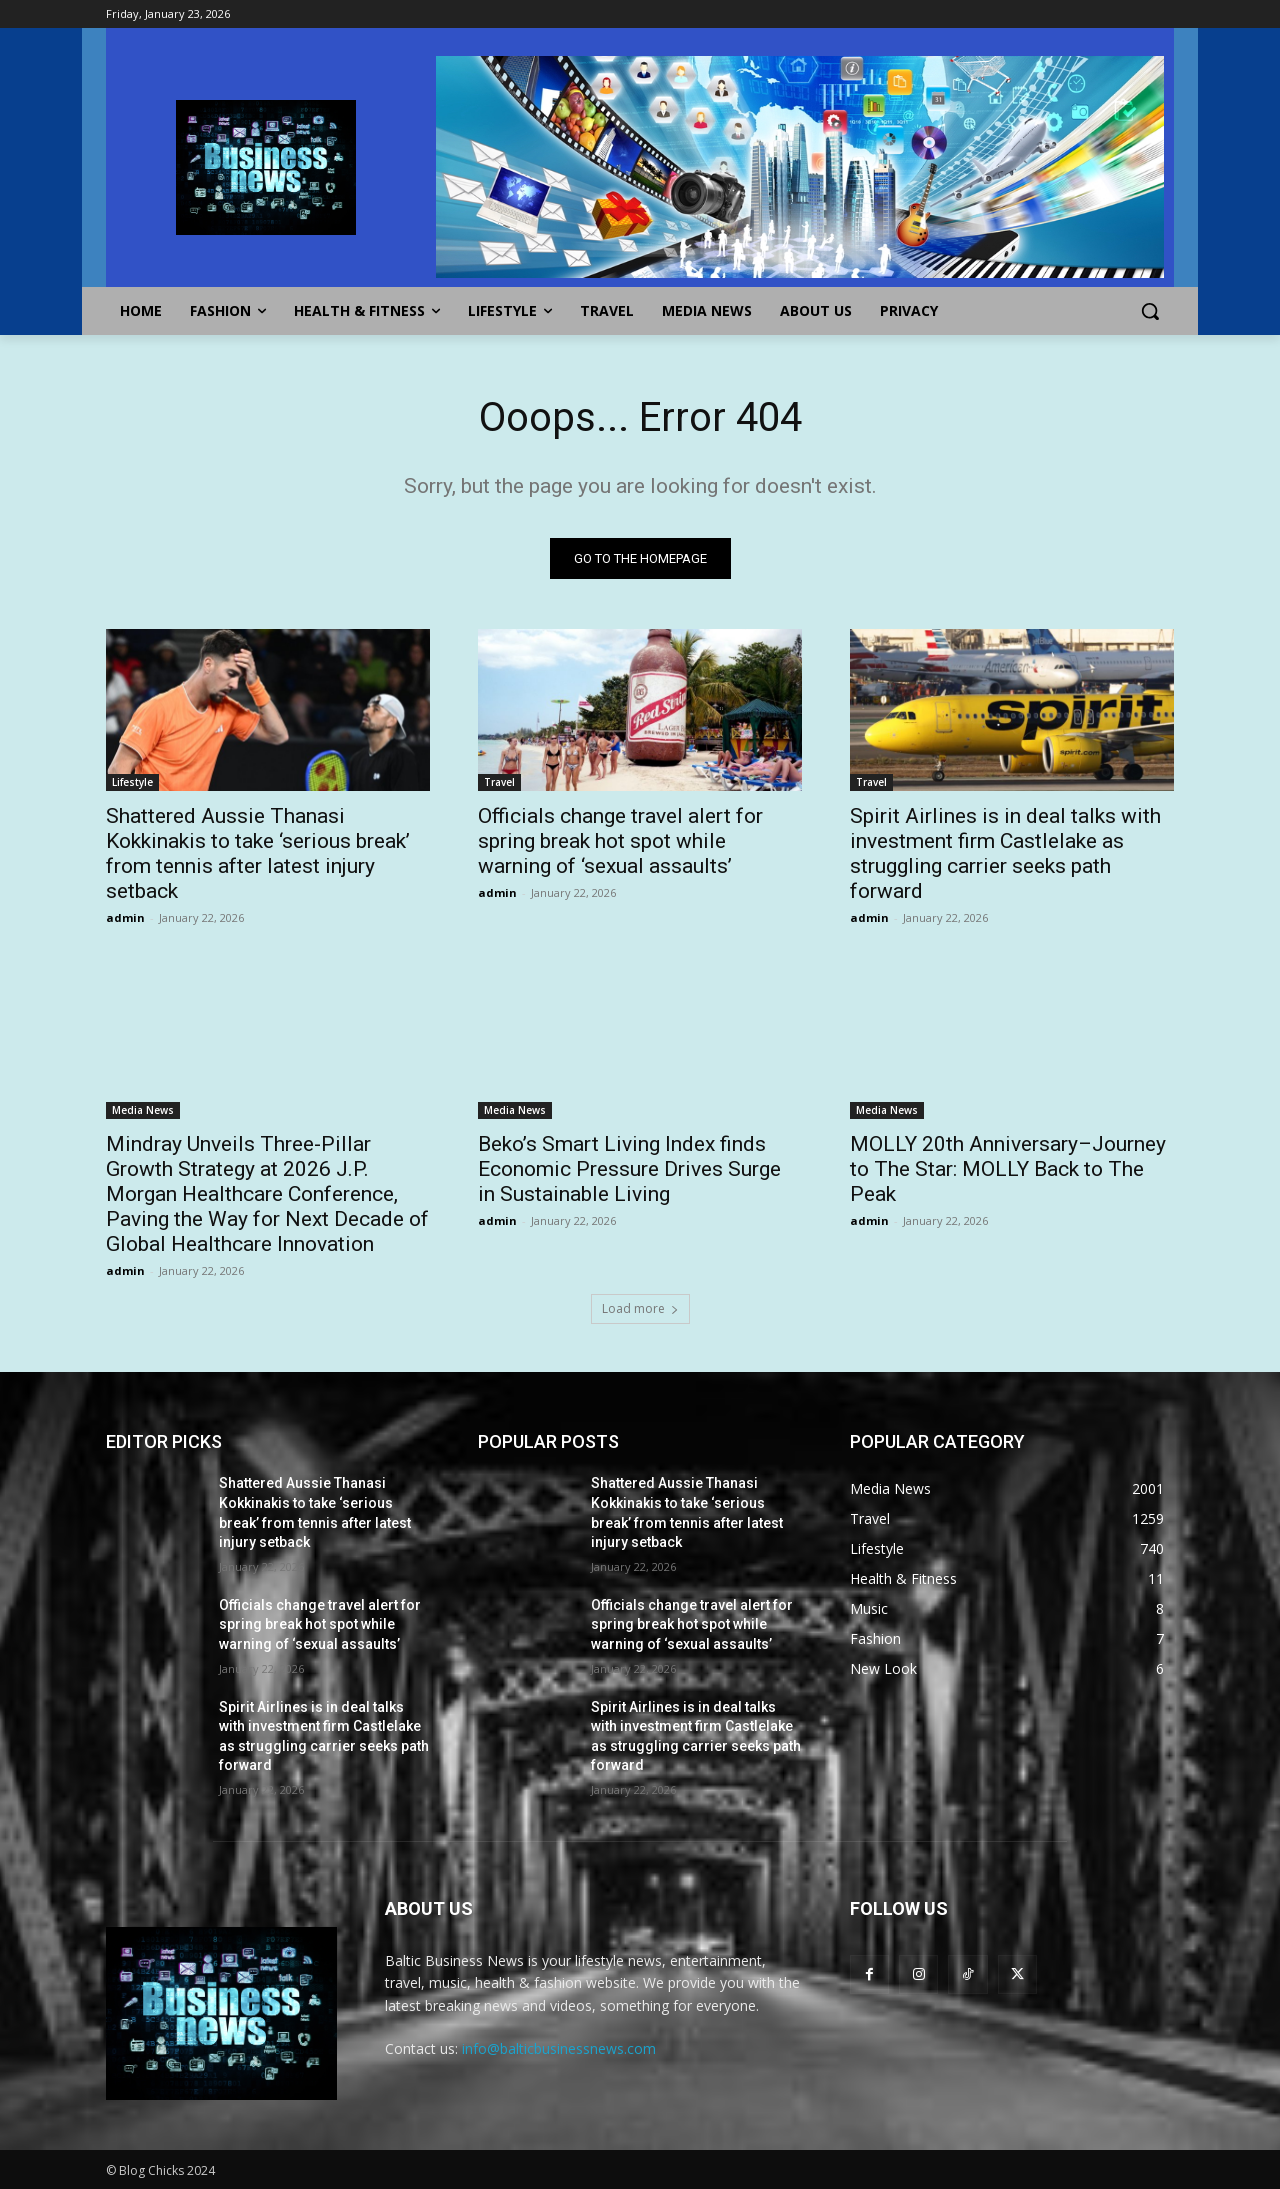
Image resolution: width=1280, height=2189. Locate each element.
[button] (1150, 311)
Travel (499, 782)
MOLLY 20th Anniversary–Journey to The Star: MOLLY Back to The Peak (1008, 1169)
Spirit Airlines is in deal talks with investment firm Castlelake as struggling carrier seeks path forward (1005, 853)
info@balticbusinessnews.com (559, 2048)
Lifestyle (132, 782)
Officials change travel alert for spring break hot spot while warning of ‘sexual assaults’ (620, 841)
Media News (143, 1110)
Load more (640, 1308)
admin (125, 917)
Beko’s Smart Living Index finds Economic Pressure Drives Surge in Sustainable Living (629, 1169)
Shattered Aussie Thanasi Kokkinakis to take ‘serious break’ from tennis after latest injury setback (258, 853)
